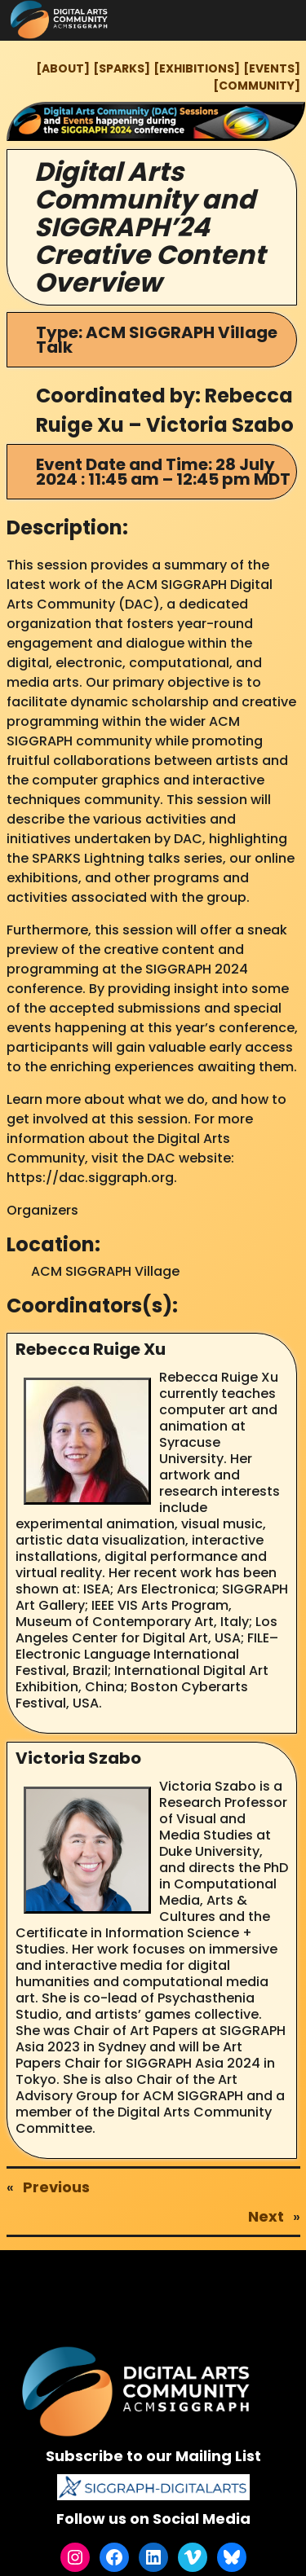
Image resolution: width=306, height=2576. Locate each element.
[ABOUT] (63, 68)
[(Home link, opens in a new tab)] (138, 2391)
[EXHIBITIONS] (196, 68)
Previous (56, 2187)
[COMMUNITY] (256, 85)
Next (266, 2216)
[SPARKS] (121, 68)
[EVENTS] (271, 68)
